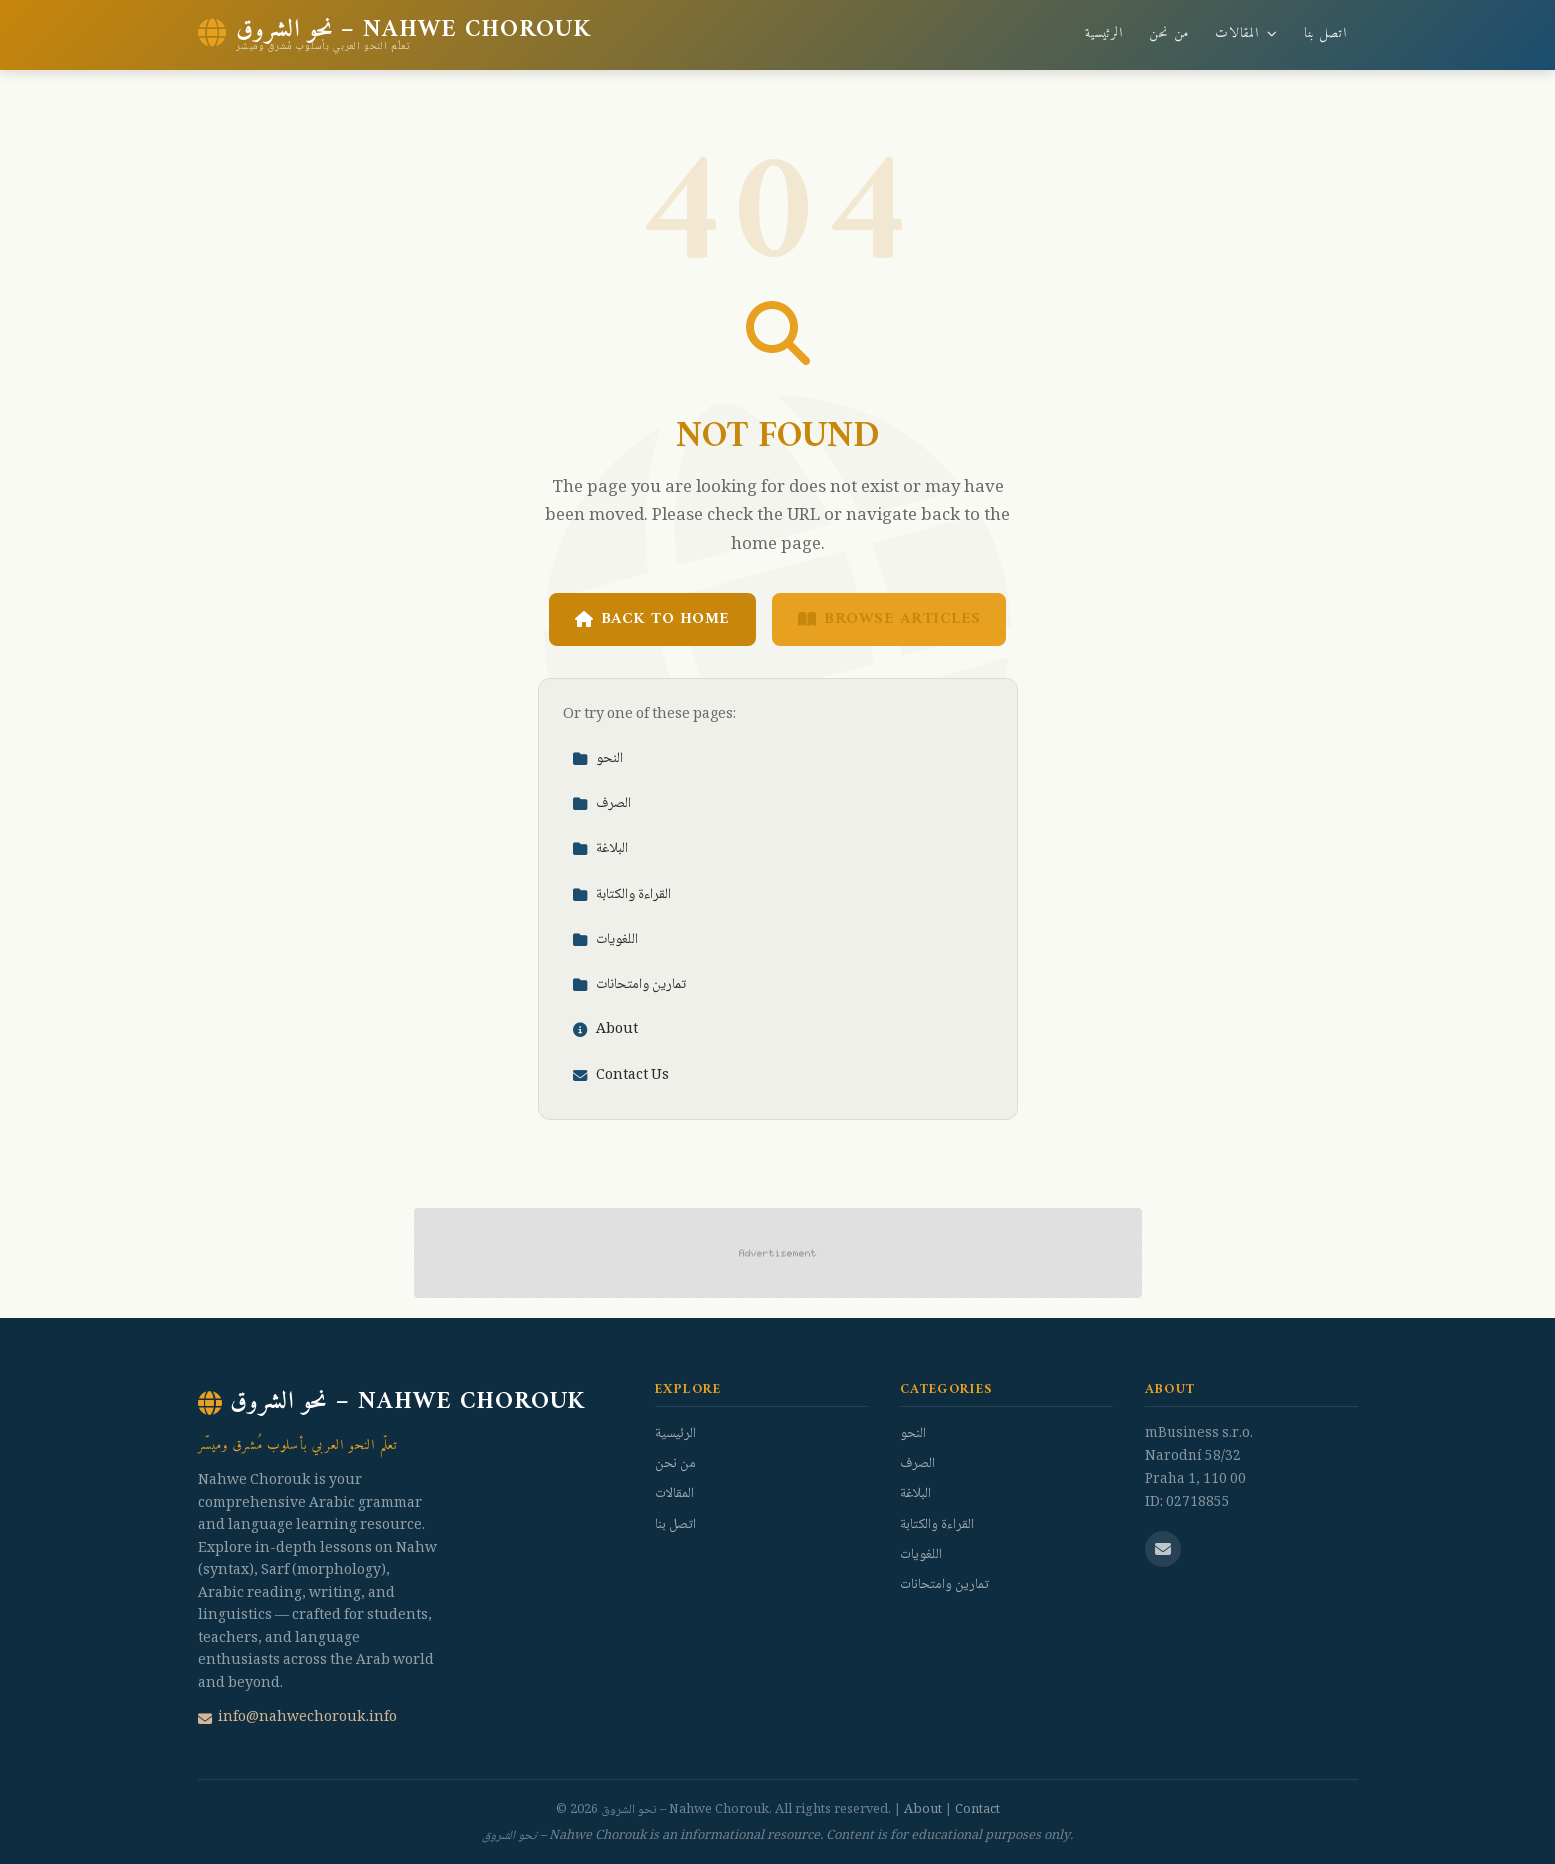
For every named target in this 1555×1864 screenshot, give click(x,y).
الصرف (601, 804)
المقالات (1246, 34)
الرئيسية (1103, 34)
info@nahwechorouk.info (297, 1718)
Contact (977, 1810)
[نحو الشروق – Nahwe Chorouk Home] (394, 35)
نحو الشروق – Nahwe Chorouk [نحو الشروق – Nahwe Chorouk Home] (392, 1402)
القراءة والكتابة (621, 895)
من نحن (1169, 34)
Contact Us (620, 1076)
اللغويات (605, 940)
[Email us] (1163, 1549)
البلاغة (600, 849)
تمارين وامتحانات (629, 985)
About (605, 1030)
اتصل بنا (1325, 34)
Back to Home (652, 619)
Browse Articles (889, 619)
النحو (597, 759)
